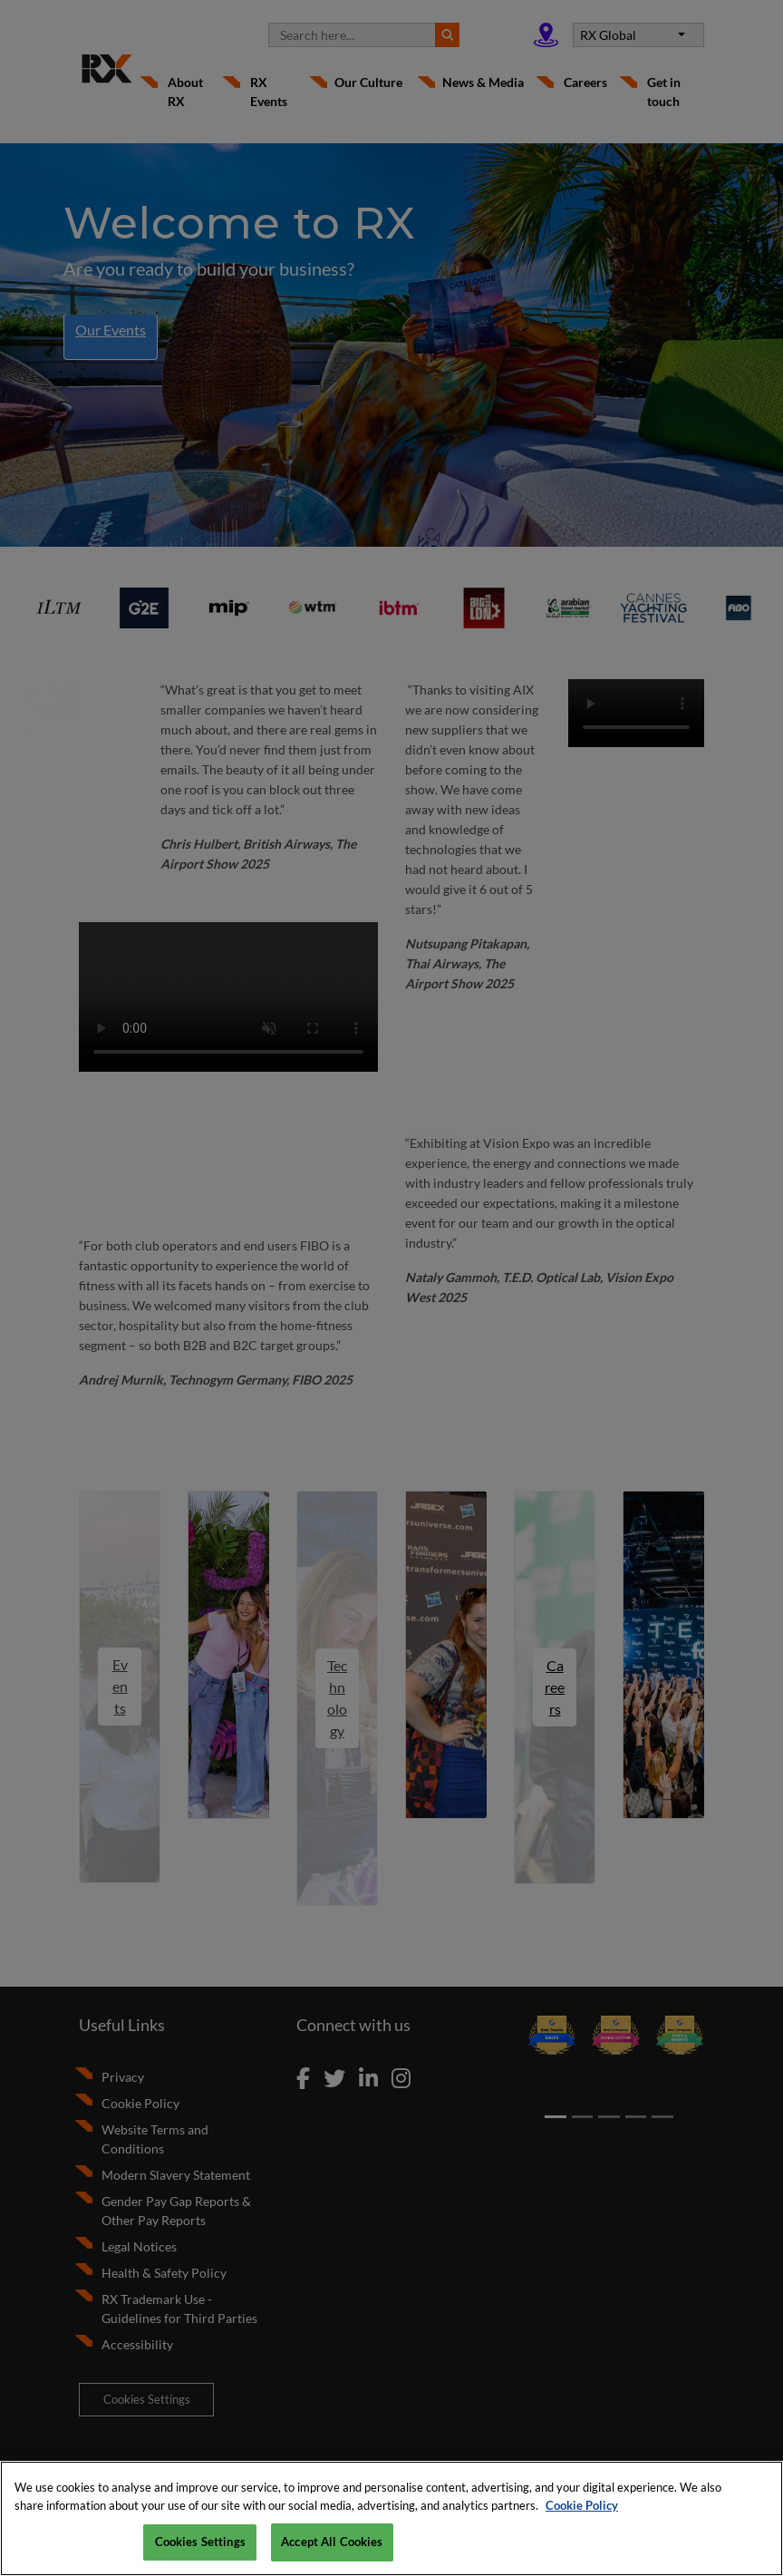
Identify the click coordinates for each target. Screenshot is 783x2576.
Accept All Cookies (331, 2541)
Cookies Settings (200, 2541)
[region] (391, 2518)
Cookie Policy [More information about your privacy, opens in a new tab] (582, 2505)
